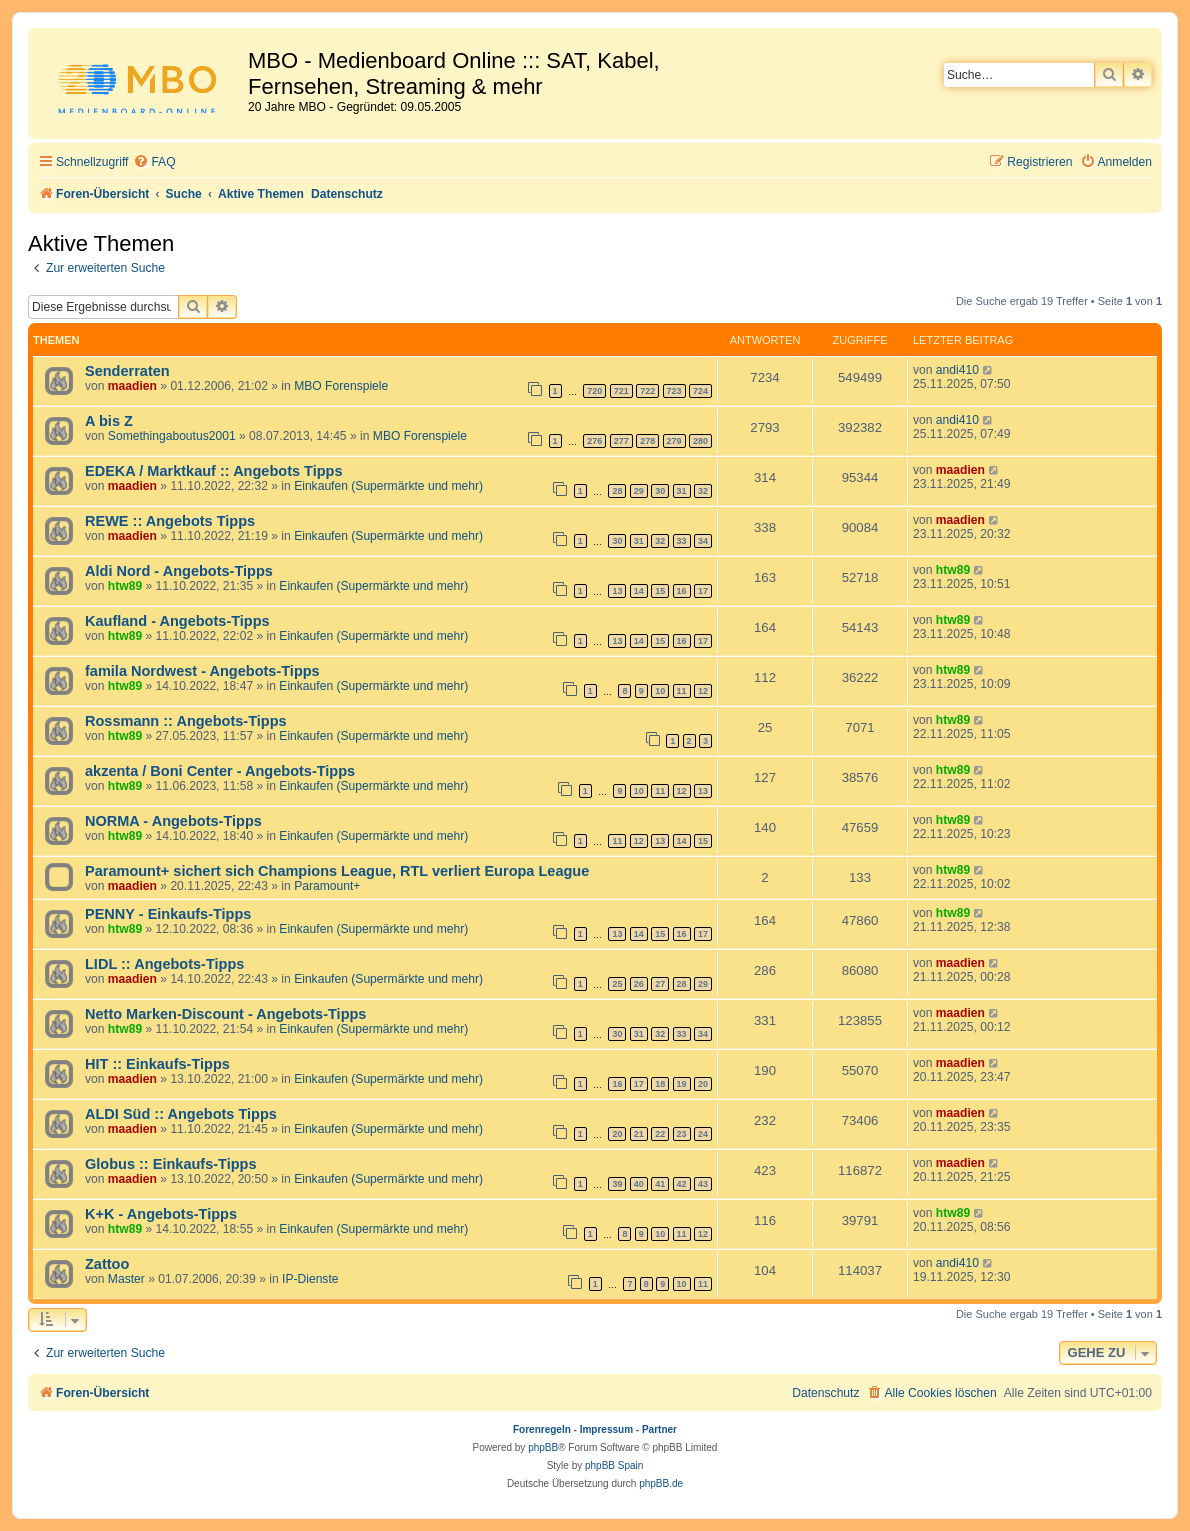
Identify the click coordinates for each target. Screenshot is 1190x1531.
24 (703, 1134)
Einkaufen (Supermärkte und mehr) (388, 486)
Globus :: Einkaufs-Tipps (171, 1164)
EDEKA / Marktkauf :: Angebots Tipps (214, 471)
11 (682, 691)
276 (594, 441)
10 (660, 691)
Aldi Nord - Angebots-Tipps (179, 571)
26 (639, 984)
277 (621, 441)
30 (660, 491)
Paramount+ (327, 886)
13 (617, 591)
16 (682, 591)
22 (660, 1134)
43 (703, 1184)
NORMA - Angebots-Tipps (173, 821)
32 (703, 491)
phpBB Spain (614, 1465)
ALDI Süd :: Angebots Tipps (181, 1114)
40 (639, 1184)
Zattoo (107, 1264)
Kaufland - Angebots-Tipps (177, 621)
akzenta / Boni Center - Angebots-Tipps (220, 771)
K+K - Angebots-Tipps (161, 1214)
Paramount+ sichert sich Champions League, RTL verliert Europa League (337, 871)
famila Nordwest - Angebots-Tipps (202, 671)
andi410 (957, 370)
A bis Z (109, 421)
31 (682, 491)
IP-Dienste (310, 1279)
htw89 (125, 586)
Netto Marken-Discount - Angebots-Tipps (225, 1014)
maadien (132, 386)
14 (639, 591)
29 (639, 491)
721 (621, 391)
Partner (659, 1429)
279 (674, 441)
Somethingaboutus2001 (172, 436)
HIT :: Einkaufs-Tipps (157, 1064)
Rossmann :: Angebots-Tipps (186, 721)
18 (660, 1084)
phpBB (543, 1447)
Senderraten (127, 371)
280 (700, 441)
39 (617, 1184)
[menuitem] (154, 162)
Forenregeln (542, 1429)
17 (703, 591)
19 (682, 1084)
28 (617, 491)
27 (660, 984)
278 (647, 441)
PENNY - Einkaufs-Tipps (168, 914)
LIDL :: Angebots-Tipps (164, 964)
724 (700, 391)
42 (682, 1184)
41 (660, 1184)
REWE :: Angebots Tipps (170, 521)
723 (674, 391)
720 (594, 391)
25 (617, 984)
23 (682, 1134)
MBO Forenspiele (341, 386)
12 (703, 691)
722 (647, 391)
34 (703, 541)
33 (682, 541)
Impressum (606, 1429)
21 (639, 1134)
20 (703, 1084)
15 (660, 591)
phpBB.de (661, 1483)
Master (126, 1279)
